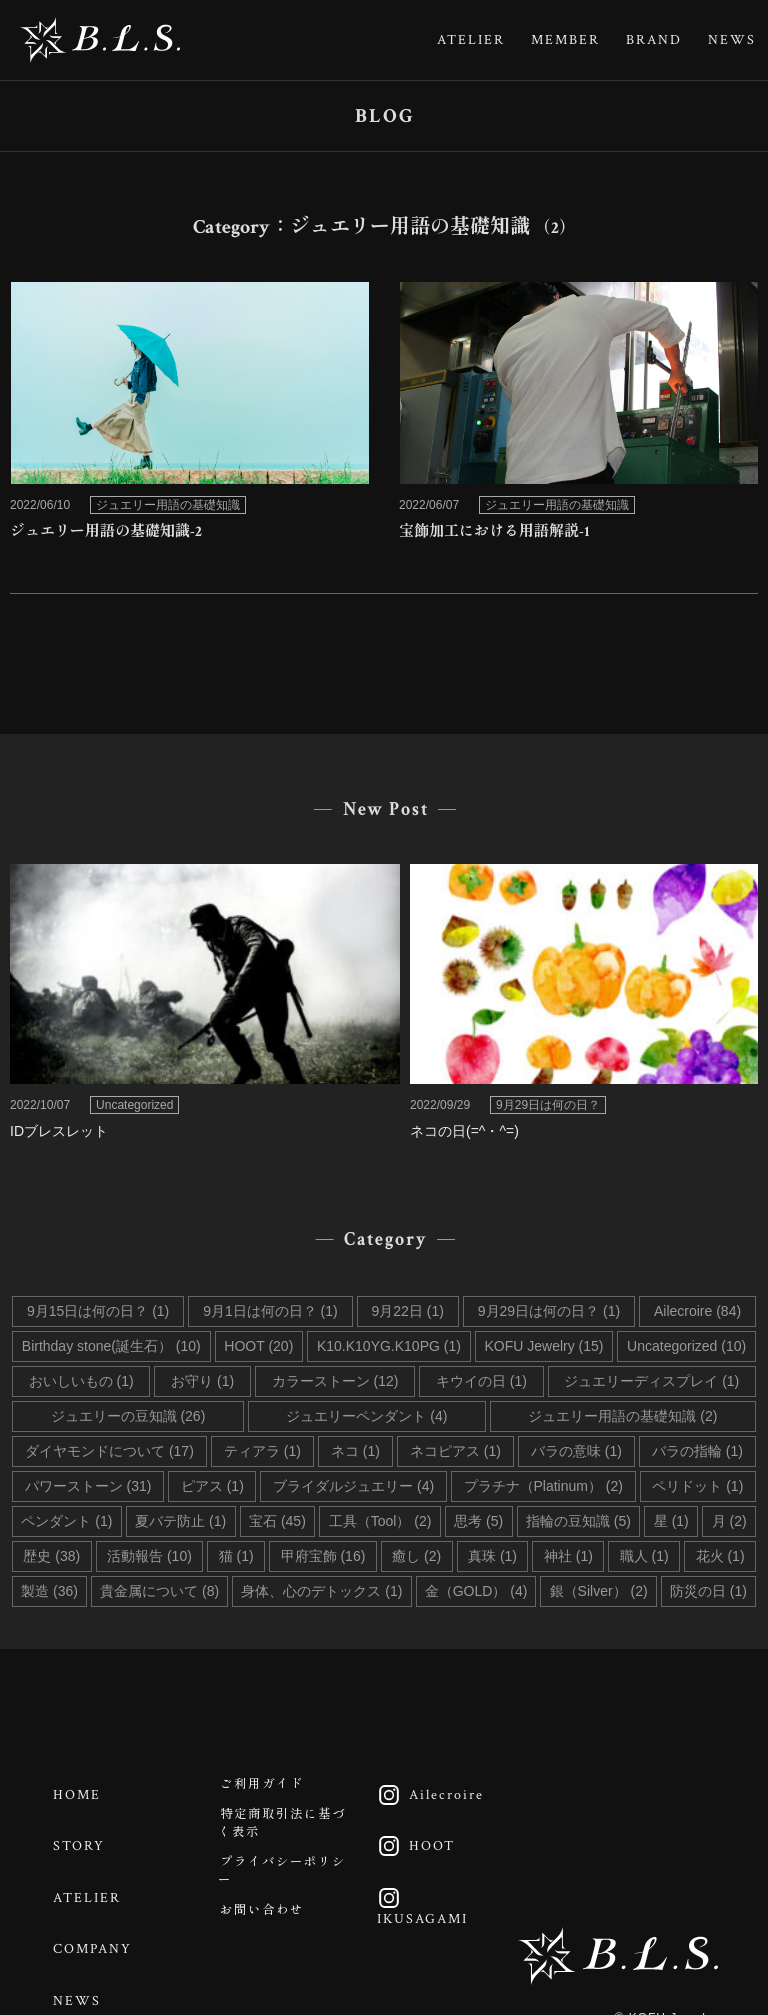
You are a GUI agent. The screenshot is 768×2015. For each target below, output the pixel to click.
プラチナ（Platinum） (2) (543, 1486)
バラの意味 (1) (576, 1451)
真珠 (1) (492, 1556)
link (189, 417)
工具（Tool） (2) (380, 1521)
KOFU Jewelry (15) (543, 1346)
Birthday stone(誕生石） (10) (111, 1346)
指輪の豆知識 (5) (578, 1521)
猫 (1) (236, 1556)
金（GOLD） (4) (476, 1591)
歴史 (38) (51, 1556)
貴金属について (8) (159, 1591)
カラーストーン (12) (335, 1381)
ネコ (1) (355, 1451)
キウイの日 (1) (481, 1381)
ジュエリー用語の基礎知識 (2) (622, 1416)
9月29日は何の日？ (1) (549, 1311)
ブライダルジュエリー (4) (353, 1486)
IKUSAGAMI (425, 1881)
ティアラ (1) (262, 1451)
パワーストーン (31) (88, 1486)
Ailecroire (433, 1789)
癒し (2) (416, 1556)
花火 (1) (720, 1556)
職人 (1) (644, 1556)
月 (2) (729, 1521)
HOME (86, 1789)
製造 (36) (49, 1591)
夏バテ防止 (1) (180, 1521)
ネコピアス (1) (455, 1451)
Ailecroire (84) (697, 1311)
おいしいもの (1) (81, 1381)
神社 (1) (568, 1556)
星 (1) (671, 1521)
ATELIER (471, 40)
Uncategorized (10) (686, 1346)
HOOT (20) (258, 1346)
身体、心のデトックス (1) (321, 1591)
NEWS (732, 40)
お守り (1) (202, 1381)
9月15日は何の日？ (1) (98, 1311)
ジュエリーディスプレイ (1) (651, 1381)
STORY (88, 1830)
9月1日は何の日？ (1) (270, 1311)
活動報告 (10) (149, 1556)
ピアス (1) (212, 1486)
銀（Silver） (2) (599, 1591)
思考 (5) (478, 1521)
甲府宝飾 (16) (323, 1556)
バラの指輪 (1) (697, 1451)
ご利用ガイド (273, 1789)
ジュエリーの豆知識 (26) (128, 1416)
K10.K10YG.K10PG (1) (389, 1346)
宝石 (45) (277, 1521)
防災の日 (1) (708, 1591)
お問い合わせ (273, 1954)
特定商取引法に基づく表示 (280, 1840)
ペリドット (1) (697, 1486)
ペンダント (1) (66, 1521)
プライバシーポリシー (280, 1902)
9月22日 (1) (408, 1311)
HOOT (419, 1830)
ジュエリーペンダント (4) (366, 1416)
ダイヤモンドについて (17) (109, 1451)
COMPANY (101, 1912)
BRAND (654, 40)
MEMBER (565, 40)
